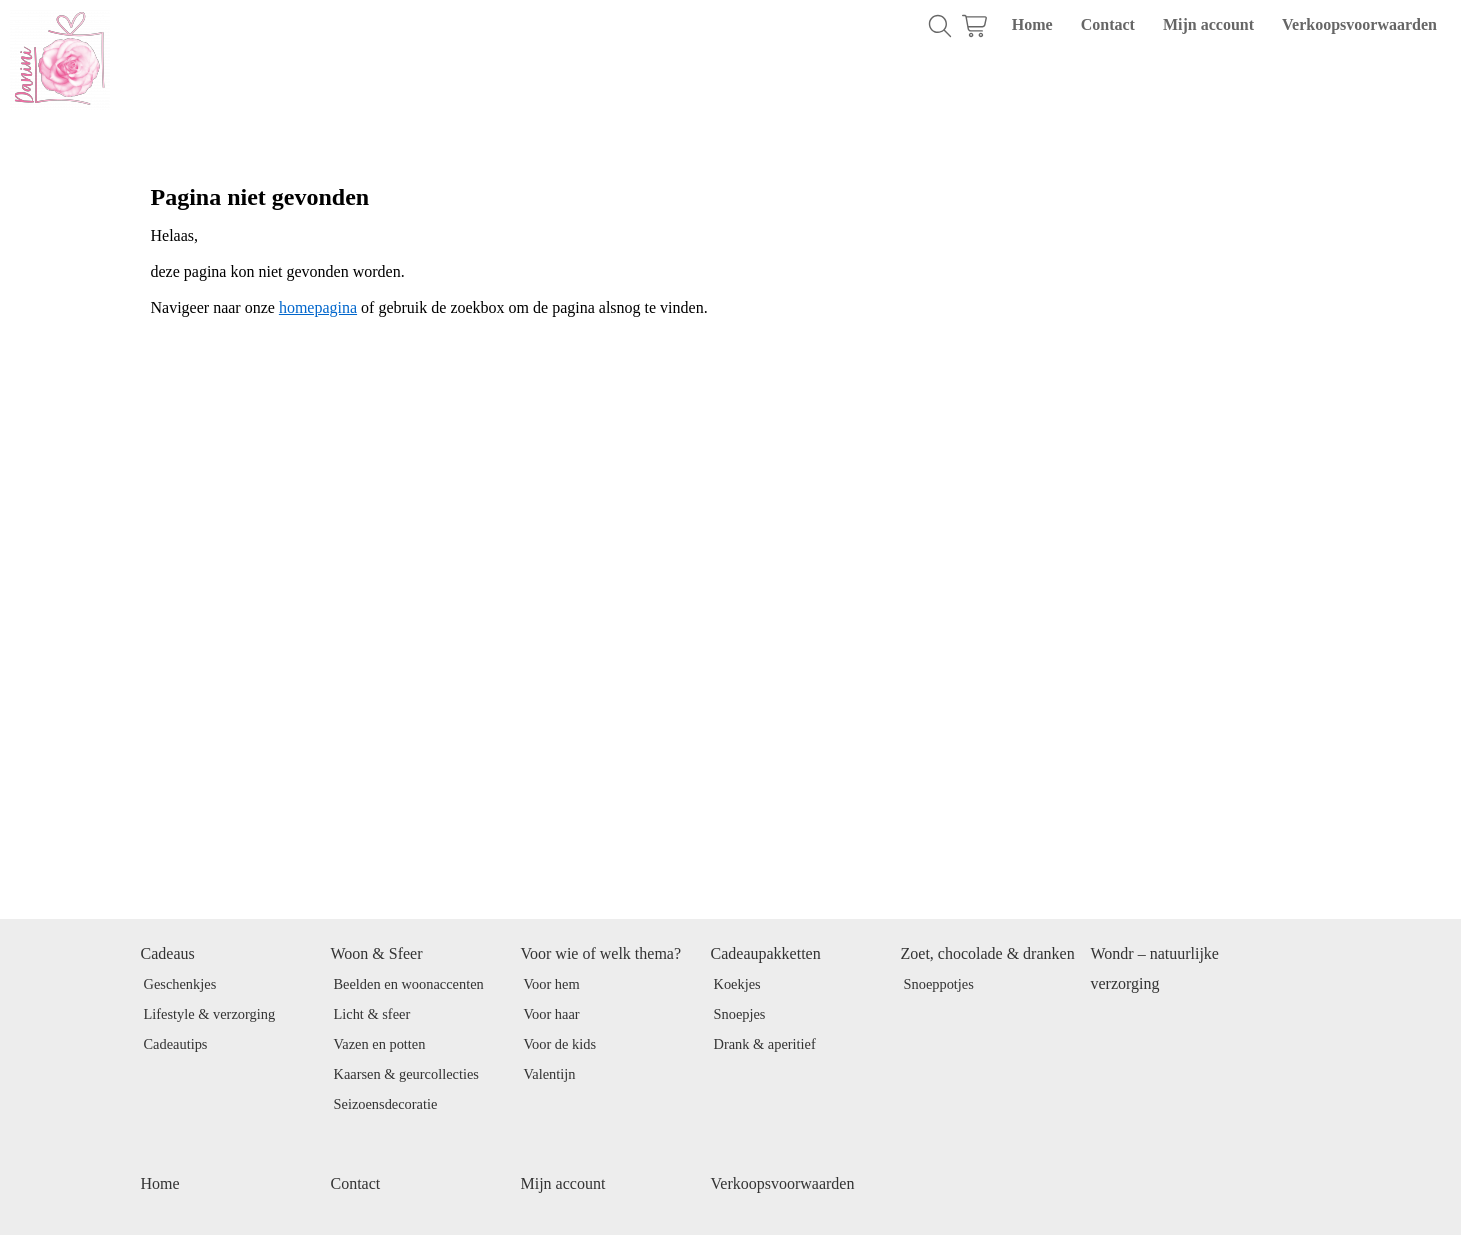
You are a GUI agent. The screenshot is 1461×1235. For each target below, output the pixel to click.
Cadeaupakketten (766, 953)
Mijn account (1208, 24)
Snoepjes (740, 1014)
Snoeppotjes (939, 984)
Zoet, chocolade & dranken (988, 953)
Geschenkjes (180, 984)
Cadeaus (168, 953)
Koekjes (737, 984)
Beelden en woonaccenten (409, 984)
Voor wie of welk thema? (601, 953)
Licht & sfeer (372, 1014)
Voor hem (552, 984)
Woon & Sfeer (377, 953)
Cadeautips (176, 1044)
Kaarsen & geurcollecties (406, 1074)
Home (1032, 24)
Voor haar (552, 1014)
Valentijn (550, 1074)
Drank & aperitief (765, 1044)
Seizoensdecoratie (386, 1104)
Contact (1108, 24)
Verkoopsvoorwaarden (1359, 24)
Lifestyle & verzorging (210, 1014)
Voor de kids (560, 1044)
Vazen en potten (380, 1044)
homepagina (318, 307)
